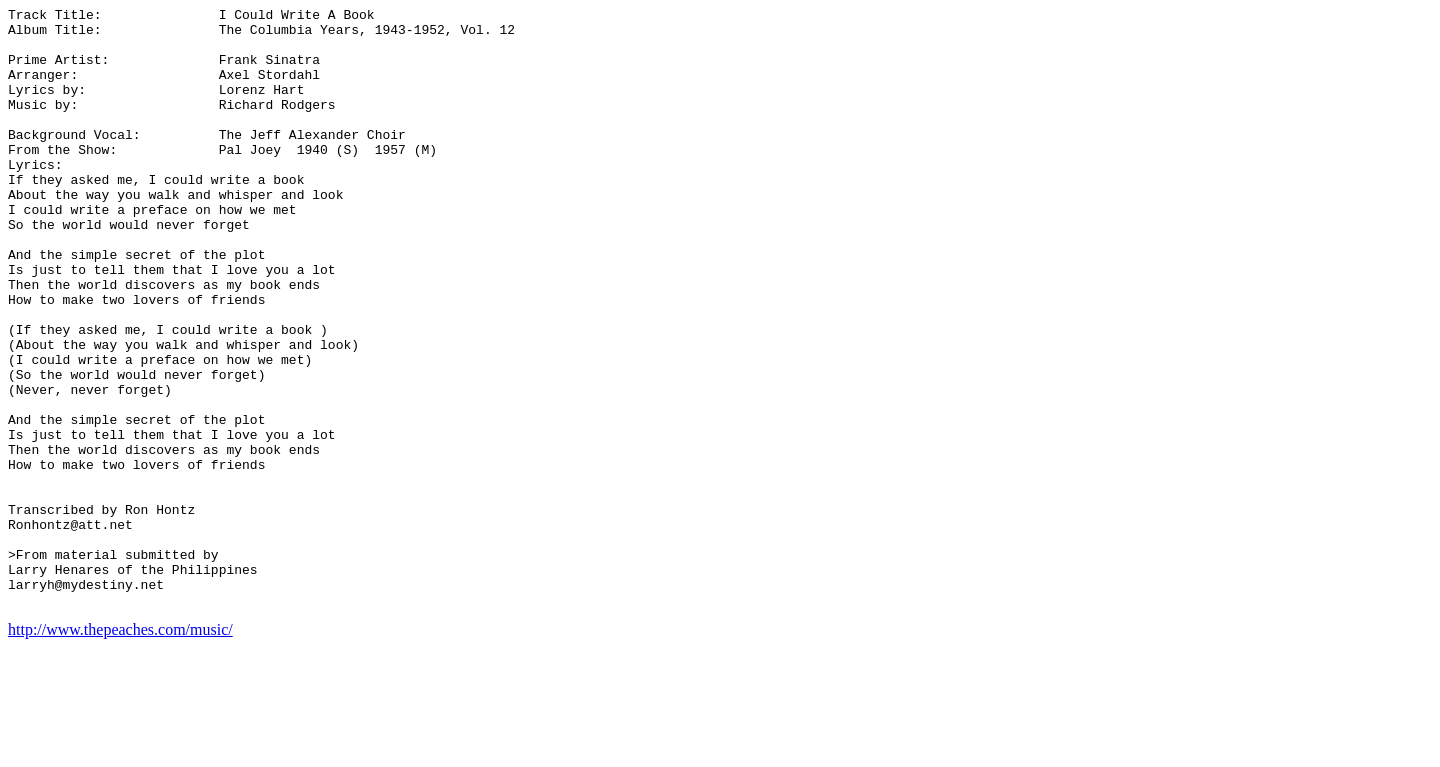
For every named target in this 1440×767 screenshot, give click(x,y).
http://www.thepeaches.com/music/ (120, 749)
